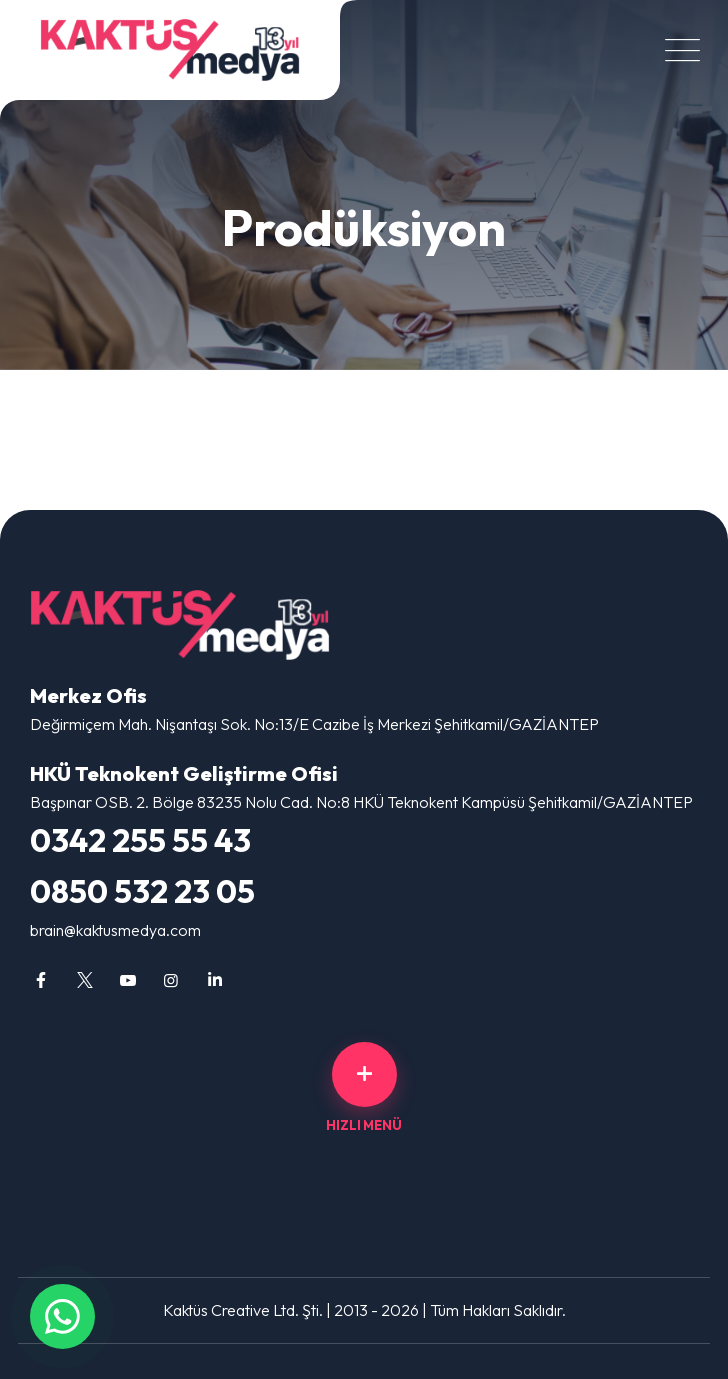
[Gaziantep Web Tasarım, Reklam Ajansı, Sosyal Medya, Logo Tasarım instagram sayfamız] (171, 980)
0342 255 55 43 (140, 840)
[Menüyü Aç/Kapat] (678, 50)
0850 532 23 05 (142, 891)
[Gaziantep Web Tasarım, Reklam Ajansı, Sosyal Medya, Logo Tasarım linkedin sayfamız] (215, 980)
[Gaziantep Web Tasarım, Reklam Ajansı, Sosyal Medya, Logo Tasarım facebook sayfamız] (41, 980)
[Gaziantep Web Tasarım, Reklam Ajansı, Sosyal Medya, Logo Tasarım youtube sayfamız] (128, 980)
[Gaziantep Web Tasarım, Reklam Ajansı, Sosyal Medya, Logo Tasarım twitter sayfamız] (84, 980)
